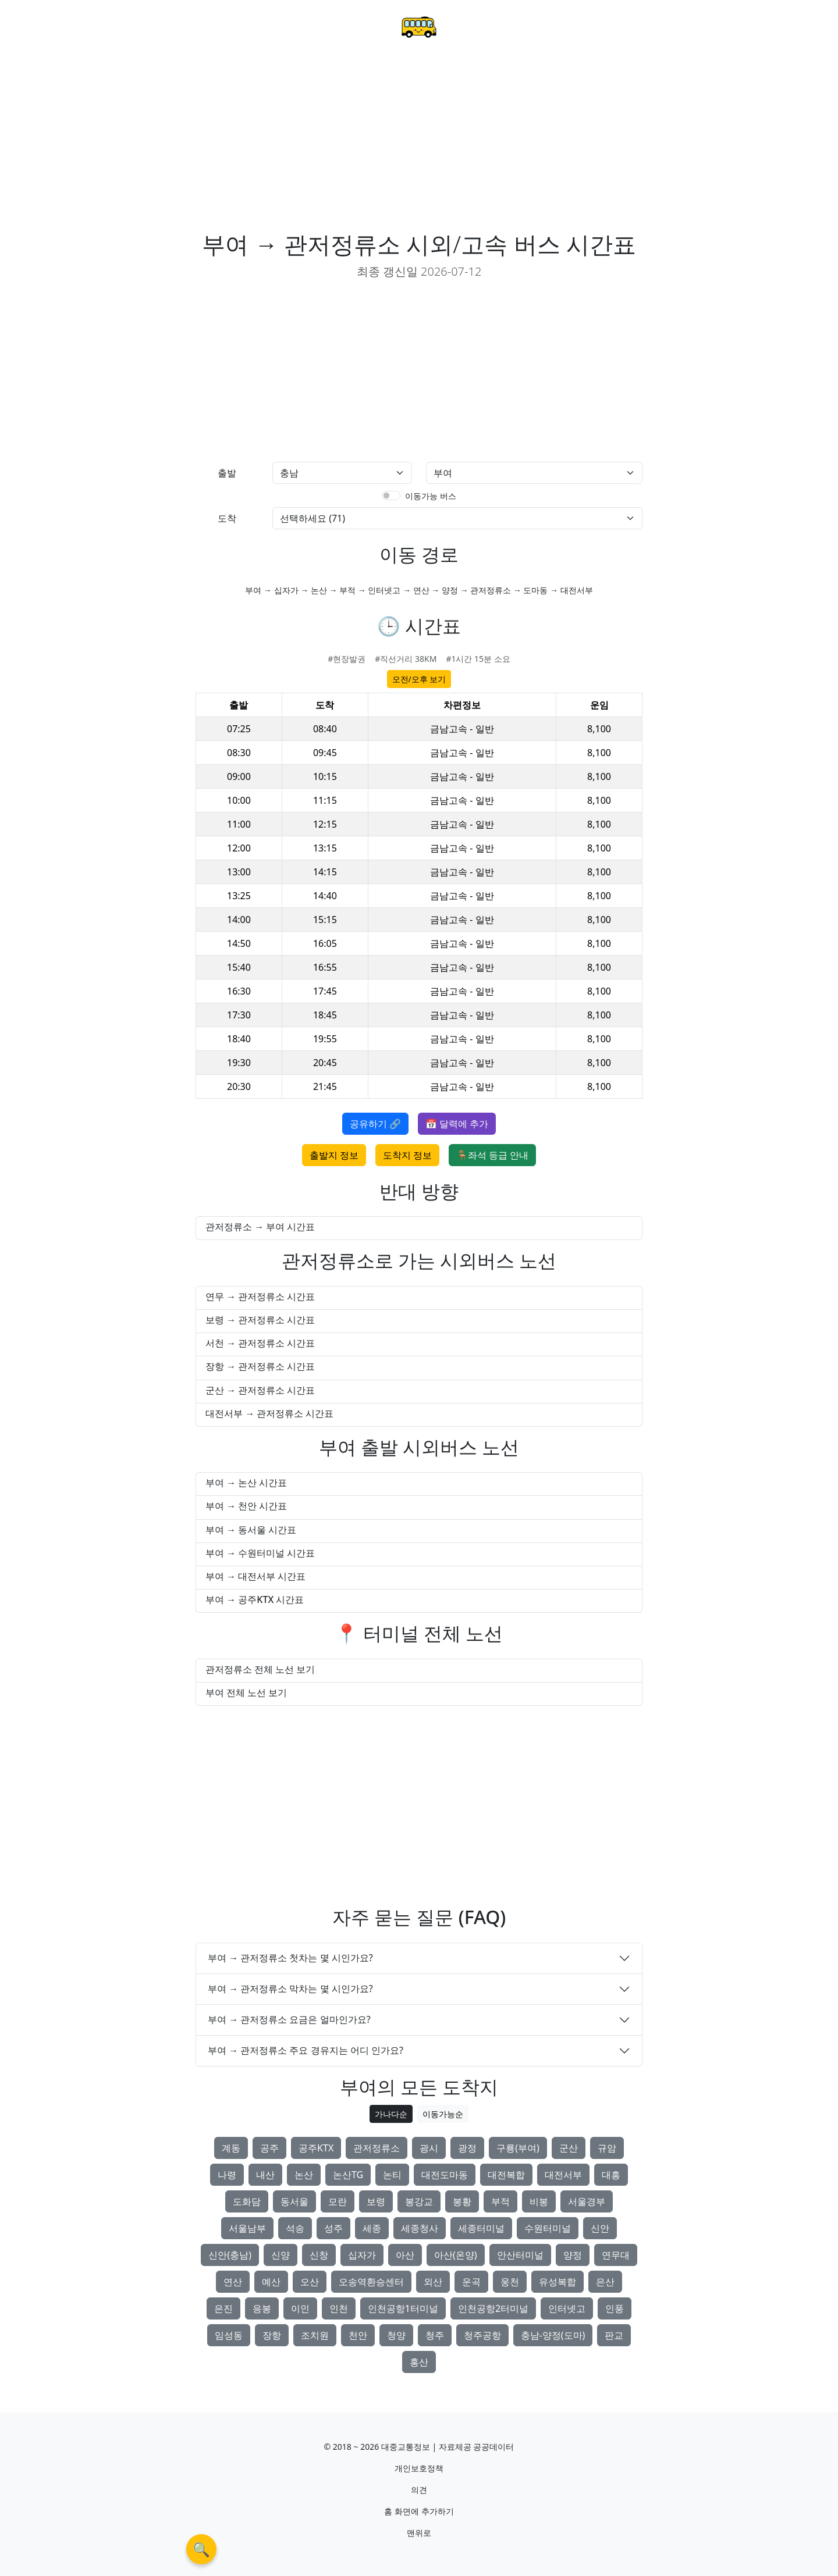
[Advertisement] (419, 143)
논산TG (348, 2174)
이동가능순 (442, 2113)
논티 (392, 2174)
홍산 (419, 2362)
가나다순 (391, 2113)
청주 (434, 2335)
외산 (433, 2281)
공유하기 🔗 (375, 1123)
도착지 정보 (407, 1155)
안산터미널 (520, 2255)
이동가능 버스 (430, 495)
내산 (265, 2174)
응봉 (262, 2308)
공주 (269, 2148)
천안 (358, 2335)
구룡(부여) (517, 2148)
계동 (231, 2148)
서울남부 (247, 2228)
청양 (396, 2335)
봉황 (462, 2201)
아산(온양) (455, 2255)
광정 (467, 2148)
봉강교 (419, 2201)
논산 (303, 2174)
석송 (295, 2228)
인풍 (614, 2308)
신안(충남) (229, 2255)
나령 (227, 2174)
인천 (338, 2308)
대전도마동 (444, 2174)
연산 (232, 2281)
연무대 (616, 2255)
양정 (572, 2255)
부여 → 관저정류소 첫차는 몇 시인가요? (290, 1957)
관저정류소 (376, 2148)
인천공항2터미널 (493, 2308)
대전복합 (506, 2174)
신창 (319, 2255)
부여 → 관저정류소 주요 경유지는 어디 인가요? (305, 2050)
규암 (607, 2148)
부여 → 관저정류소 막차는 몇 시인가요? (290, 1988)
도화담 (247, 2201)
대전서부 (563, 2174)
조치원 (315, 2335)
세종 (372, 2228)
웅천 (509, 2281)
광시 (429, 2148)
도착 (227, 518)
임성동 (229, 2335)
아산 (405, 2255)
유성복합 (557, 2281)
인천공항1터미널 (403, 2308)
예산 (271, 2281)
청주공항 (482, 2335)
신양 (280, 2255)
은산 (605, 2281)
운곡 (471, 2281)
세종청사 (419, 2228)
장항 (271, 2335)
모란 (337, 2201)
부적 (500, 2201)
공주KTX (316, 2148)
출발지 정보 (334, 1155)
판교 (614, 2335)
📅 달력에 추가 (456, 1123)
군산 (568, 2148)
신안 (600, 2228)
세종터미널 (481, 2228)
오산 (309, 2281)
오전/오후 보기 (419, 679)
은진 (223, 2308)
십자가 (362, 2255)
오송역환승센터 (371, 2281)
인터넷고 (566, 2308)
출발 (227, 472)
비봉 (539, 2201)
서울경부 (586, 2201)
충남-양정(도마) (553, 2335)
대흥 (611, 2174)
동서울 (294, 2201)
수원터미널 (547, 2228)
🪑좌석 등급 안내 (492, 1155)
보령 (376, 2201)
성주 (333, 2228)
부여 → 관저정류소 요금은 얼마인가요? (289, 2019)
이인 (300, 2308)
